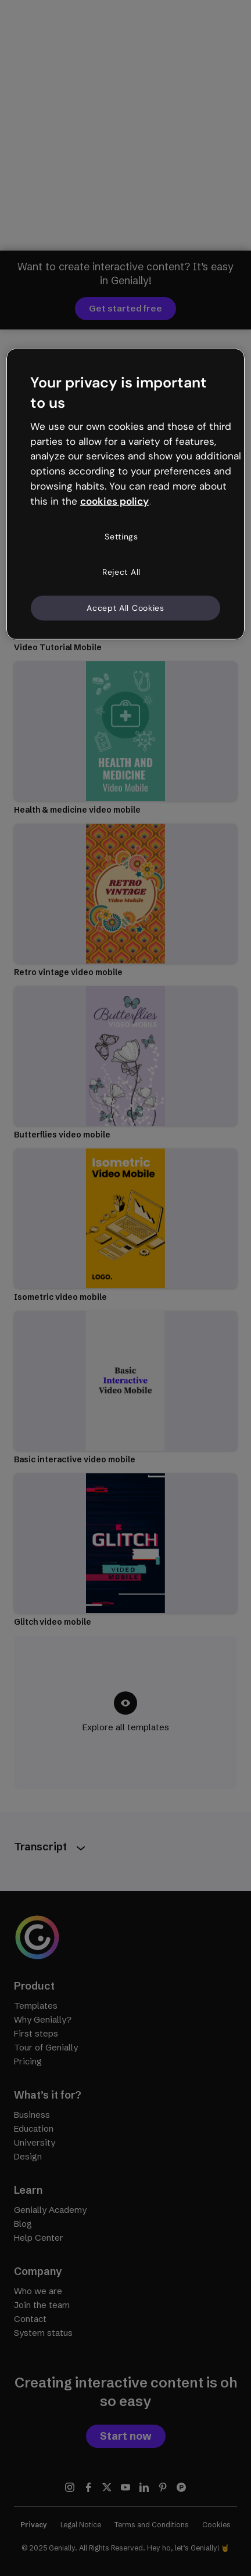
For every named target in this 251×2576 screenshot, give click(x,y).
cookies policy (114, 501)
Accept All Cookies (125, 608)
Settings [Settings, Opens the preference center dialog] (121, 536)
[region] (125, 494)
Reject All (121, 572)
